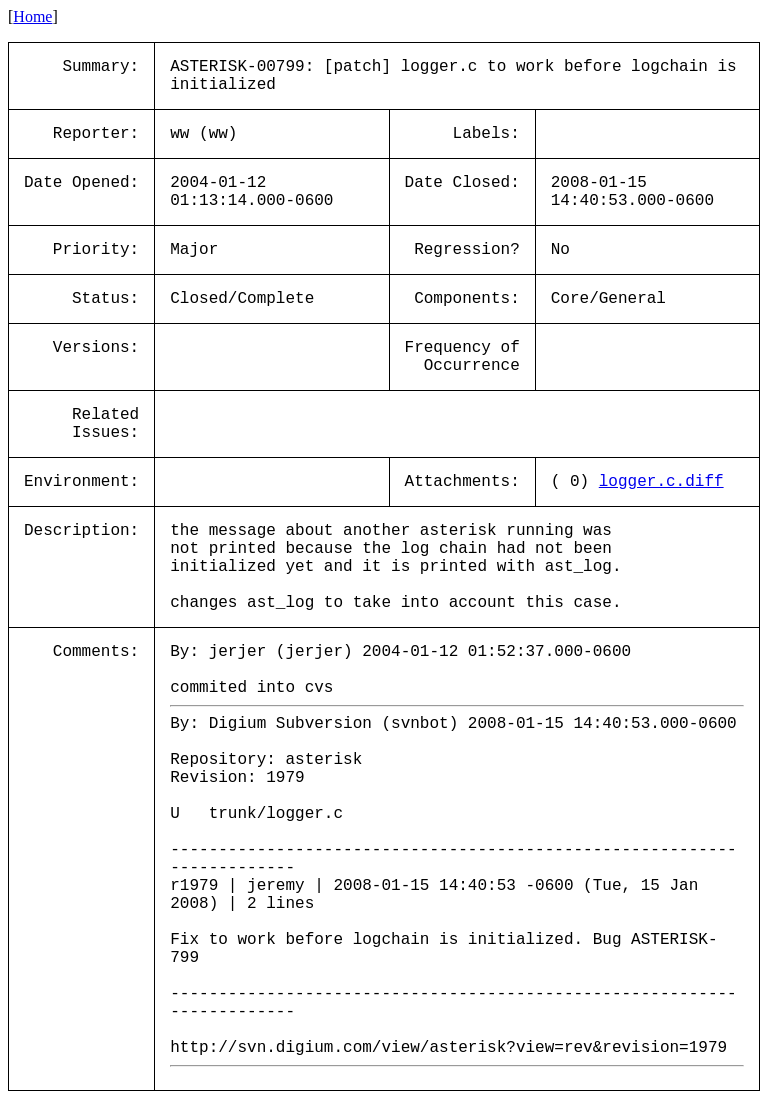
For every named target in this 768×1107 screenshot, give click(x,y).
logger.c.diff (661, 482)
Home (32, 16)
